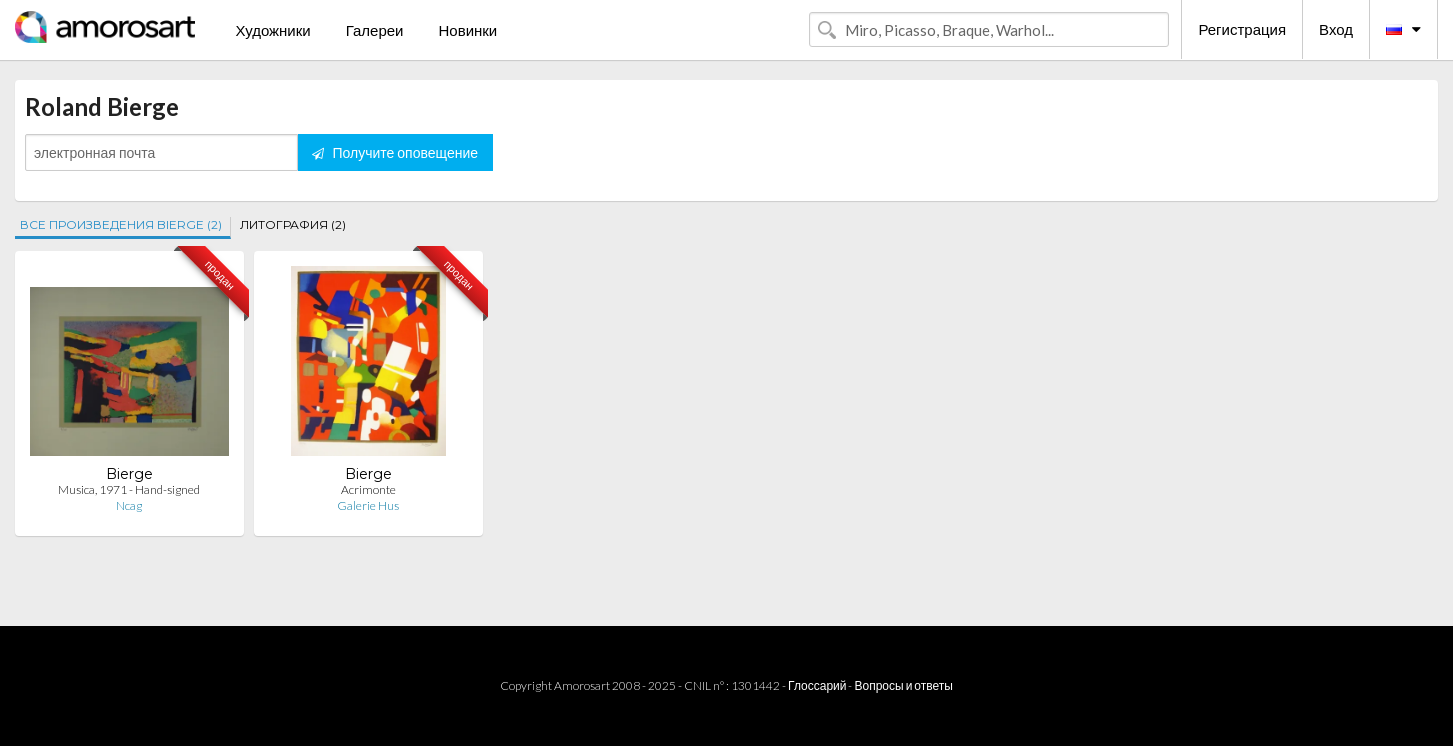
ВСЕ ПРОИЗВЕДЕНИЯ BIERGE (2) (121, 224)
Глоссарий (817, 685)
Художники (272, 30)
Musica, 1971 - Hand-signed (129, 489)
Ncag (129, 505)
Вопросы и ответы (903, 685)
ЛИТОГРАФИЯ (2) (293, 224)
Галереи (375, 30)
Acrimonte (368, 489)
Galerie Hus (368, 505)
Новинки (467, 30)
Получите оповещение (395, 152)
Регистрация (1242, 29)
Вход (1336, 29)
